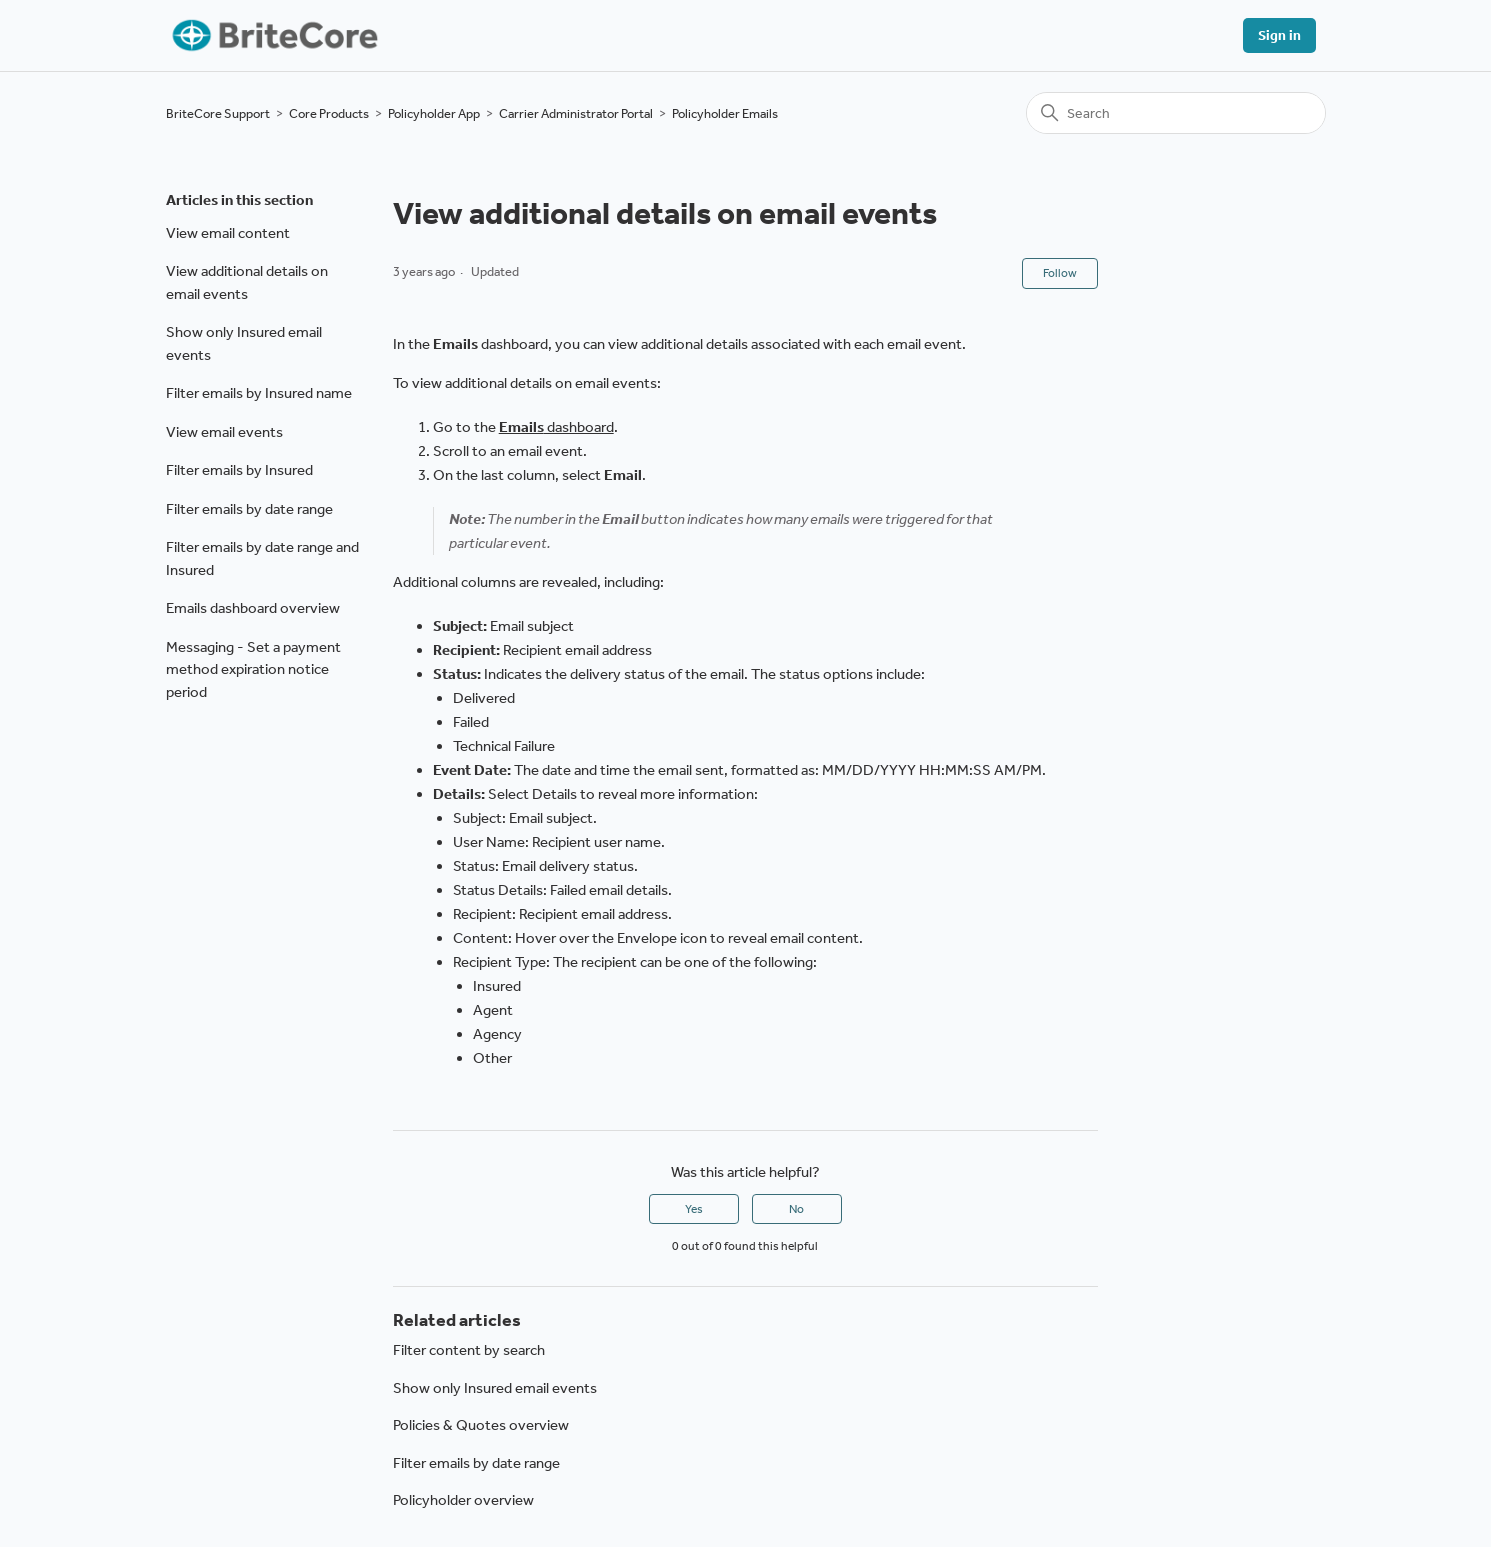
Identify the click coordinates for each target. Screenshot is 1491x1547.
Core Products (329, 113)
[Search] (1176, 113)
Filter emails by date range (249, 509)
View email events (224, 432)
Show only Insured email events (244, 343)
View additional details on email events (247, 282)
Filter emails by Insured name (259, 393)
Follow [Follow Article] (1060, 273)
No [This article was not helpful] (796, 1209)
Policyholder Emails (725, 113)
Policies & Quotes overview (481, 1425)
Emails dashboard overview (253, 608)
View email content (228, 233)
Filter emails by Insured (239, 470)
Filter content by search (469, 1350)
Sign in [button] (1279, 35)
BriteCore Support (218, 113)
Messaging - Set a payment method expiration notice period (253, 669)
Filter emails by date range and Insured (262, 558)
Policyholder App (434, 113)
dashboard (556, 427)
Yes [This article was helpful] (694, 1209)
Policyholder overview (463, 1500)
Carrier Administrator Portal (576, 113)
